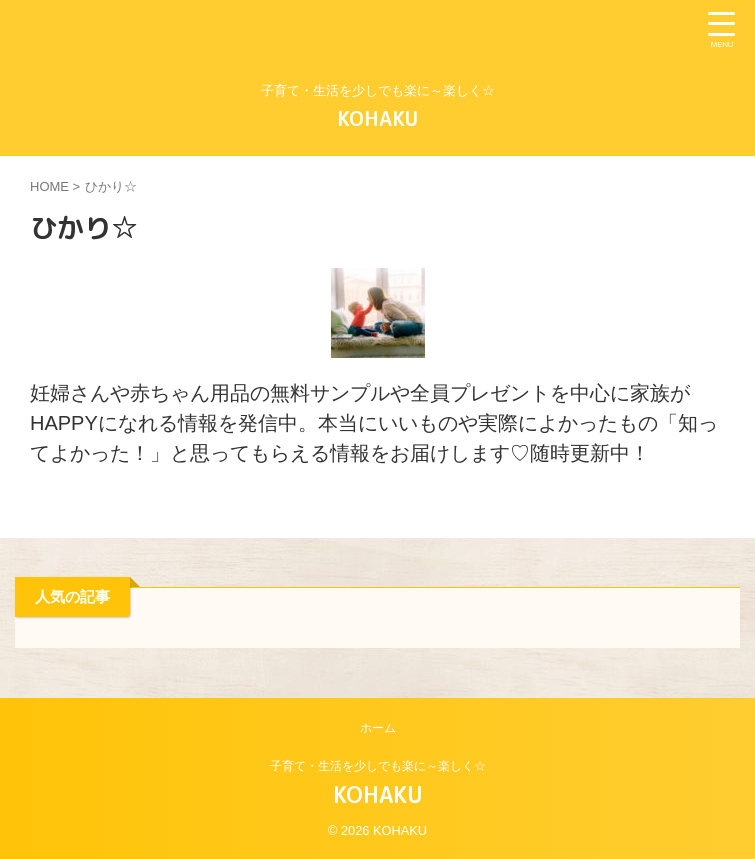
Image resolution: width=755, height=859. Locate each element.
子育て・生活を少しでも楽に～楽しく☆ (378, 766)
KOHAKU (377, 118)
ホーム (378, 728)
